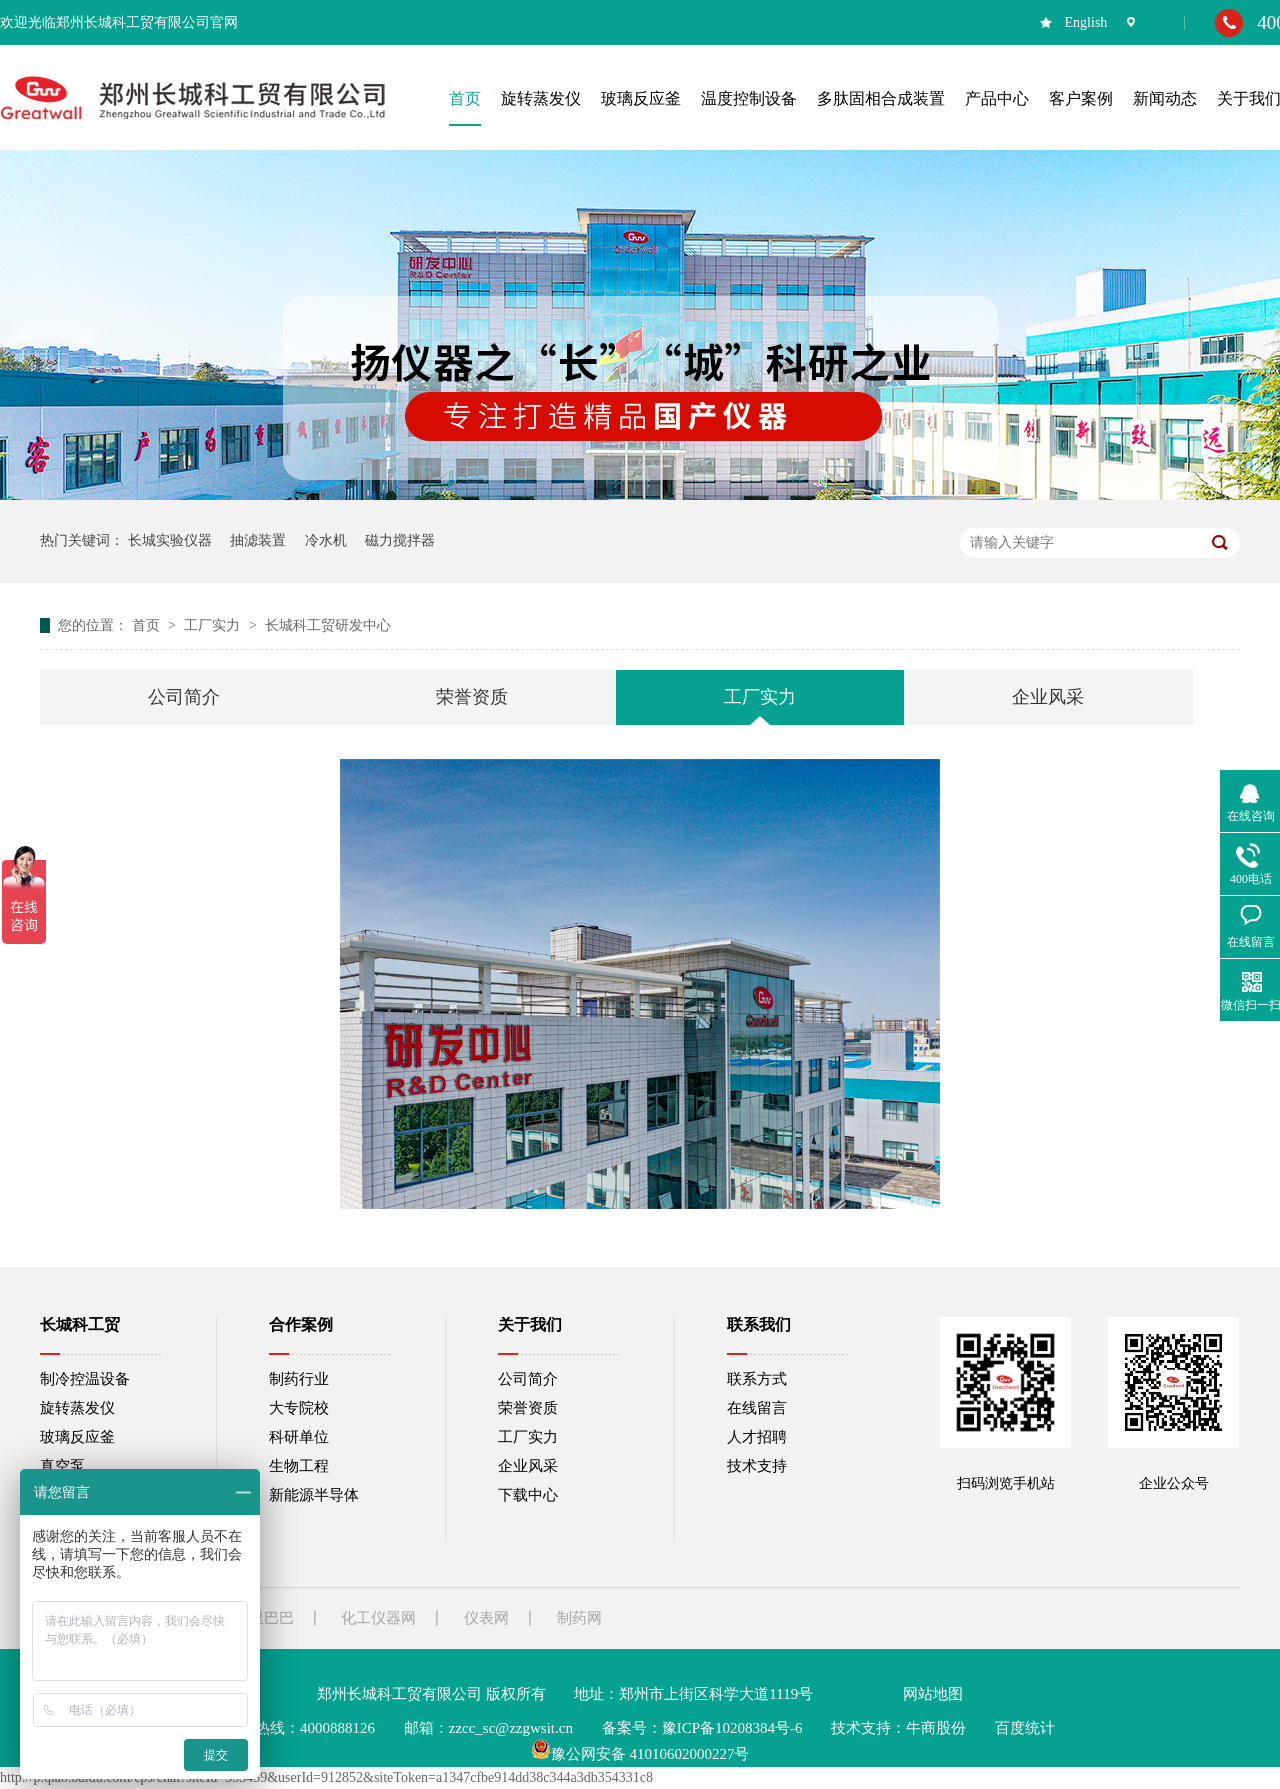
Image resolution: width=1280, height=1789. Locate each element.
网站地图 (933, 1694)
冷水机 (326, 540)
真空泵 (62, 1466)
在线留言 (757, 1408)
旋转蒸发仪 (77, 1408)
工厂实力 (214, 625)
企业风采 (1048, 697)
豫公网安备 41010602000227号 (640, 1754)
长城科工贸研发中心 (328, 625)
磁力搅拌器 (400, 540)
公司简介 (184, 697)
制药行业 (299, 1379)
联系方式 (757, 1379)
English (1086, 22)
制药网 (579, 1618)
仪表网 (486, 1618)
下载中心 (528, 1495)
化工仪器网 (378, 1618)
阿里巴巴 (264, 1618)
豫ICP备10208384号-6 (732, 1728)
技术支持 (757, 1466)
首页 (148, 625)
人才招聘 (757, 1437)
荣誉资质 (472, 697)
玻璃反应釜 (77, 1437)
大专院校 (299, 1408)
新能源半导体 (314, 1495)
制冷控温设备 (85, 1379)
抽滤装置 (258, 540)
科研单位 (299, 1437)
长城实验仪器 (170, 540)
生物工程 (299, 1466)
